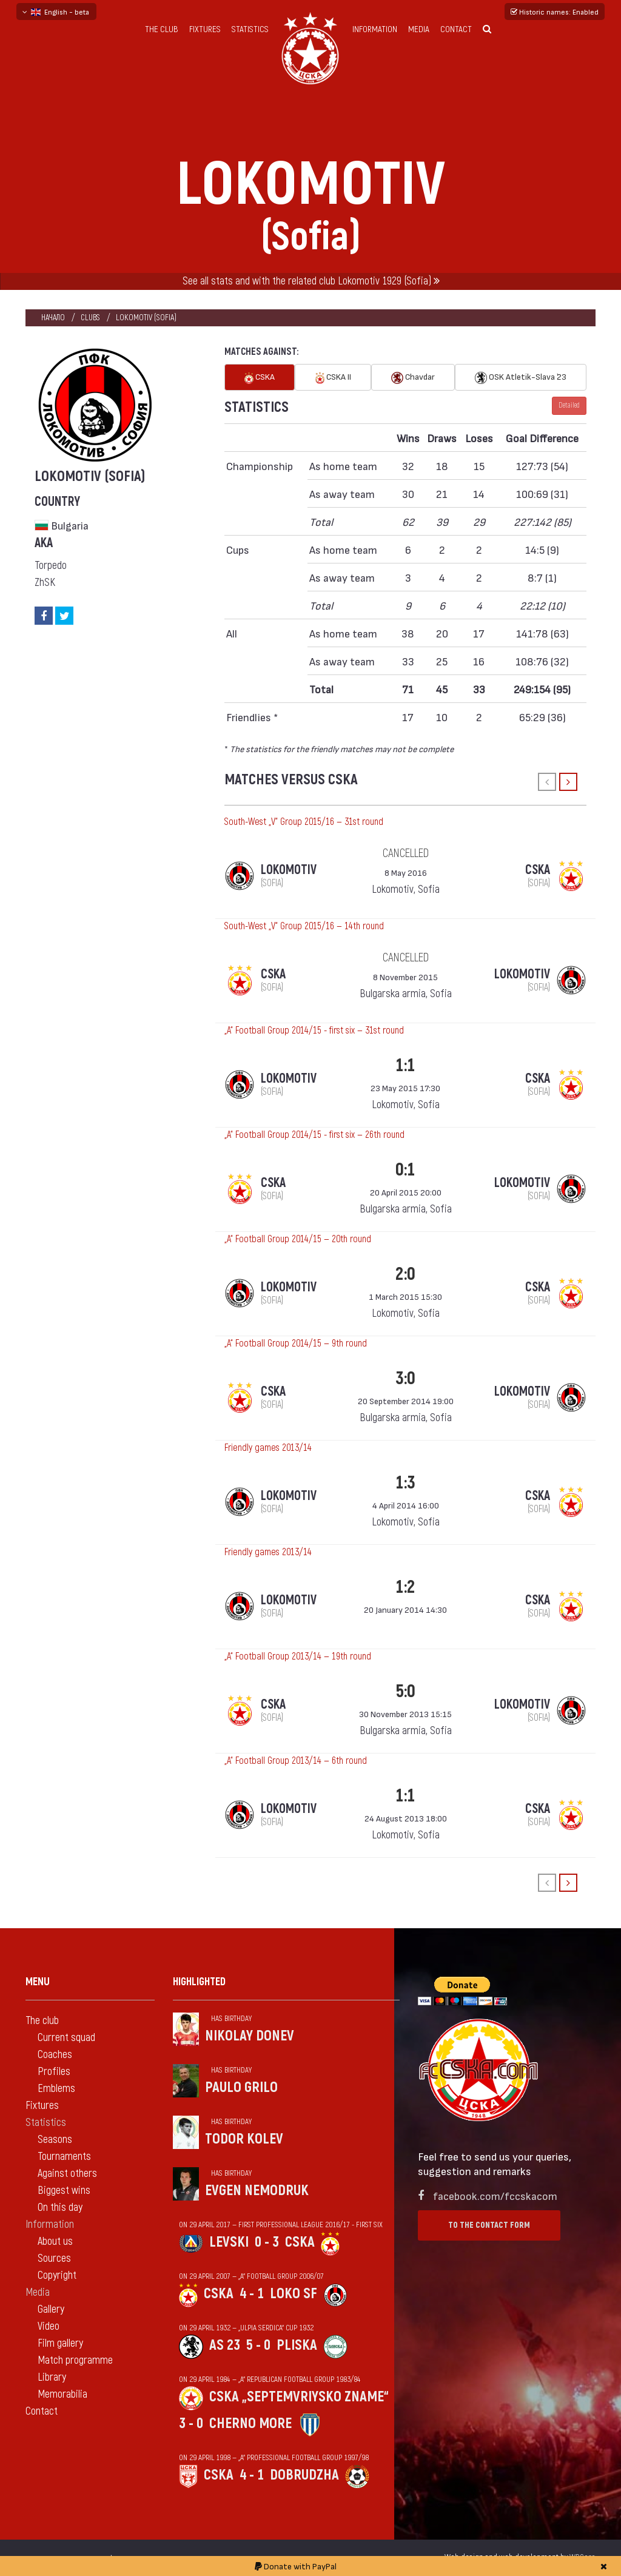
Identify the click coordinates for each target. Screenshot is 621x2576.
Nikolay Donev (249, 2036)
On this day (60, 2207)
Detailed (569, 405)
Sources (54, 2258)
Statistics (250, 29)
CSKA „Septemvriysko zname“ (299, 2397)
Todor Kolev (244, 2139)
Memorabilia (62, 2394)
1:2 (405, 1587)
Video (48, 2326)
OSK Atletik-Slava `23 (520, 377)
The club (161, 29)
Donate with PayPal (296, 2566)
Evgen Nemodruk (257, 2190)
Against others (67, 2174)
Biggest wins (64, 2191)
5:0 (405, 1691)
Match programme (75, 2360)
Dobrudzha (304, 2475)
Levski (229, 2242)
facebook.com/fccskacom (495, 2195)
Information (374, 29)
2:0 (405, 1274)
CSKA (259, 377)
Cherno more (250, 2423)
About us (55, 2241)
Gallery (51, 2309)
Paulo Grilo (241, 2087)
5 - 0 (258, 2345)
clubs (90, 317)
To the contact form (489, 2225)
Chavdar (413, 377)
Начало (53, 317)
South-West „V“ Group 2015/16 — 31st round (303, 822)
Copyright (57, 2275)
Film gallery (60, 2343)
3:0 (405, 1378)
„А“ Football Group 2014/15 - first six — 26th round (314, 1135)
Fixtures (205, 29)
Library (52, 2377)
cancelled (406, 853)
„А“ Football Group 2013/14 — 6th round (295, 1761)
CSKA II (333, 377)
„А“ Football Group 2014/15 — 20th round (297, 1239)
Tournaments (64, 2157)
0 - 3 (267, 2242)
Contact (456, 29)
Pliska (297, 2345)
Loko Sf (293, 2293)
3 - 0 (191, 2423)
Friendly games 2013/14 (268, 1448)
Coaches (55, 2055)
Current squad (66, 2038)
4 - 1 (252, 2293)
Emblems (56, 2089)
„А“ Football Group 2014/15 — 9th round (295, 1343)
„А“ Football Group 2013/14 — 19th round (297, 1656)
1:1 (405, 1065)
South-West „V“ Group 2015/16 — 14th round (304, 926)
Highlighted (199, 1982)
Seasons (55, 2140)
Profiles (54, 2072)
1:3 (405, 1482)
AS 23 (224, 2345)
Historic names (555, 11)
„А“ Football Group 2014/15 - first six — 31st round (314, 1030)
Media (418, 29)
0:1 (405, 1170)
